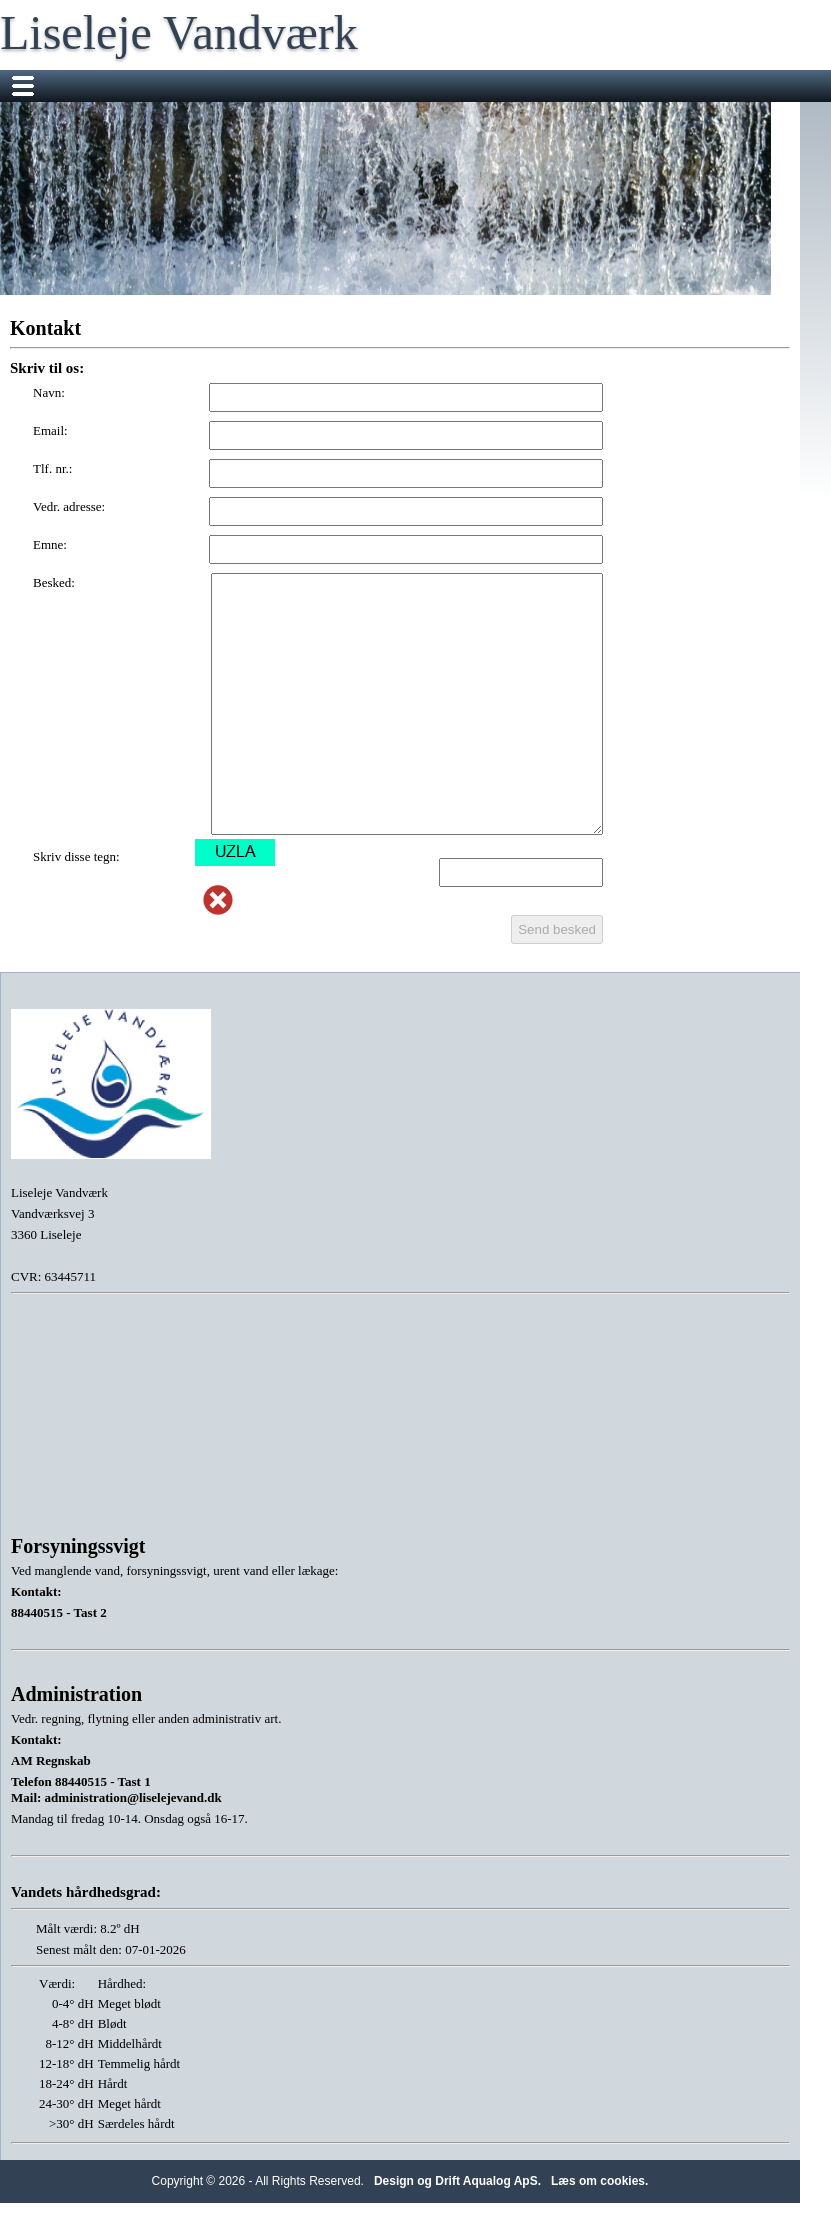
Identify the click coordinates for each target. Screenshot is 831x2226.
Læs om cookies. (599, 2181)
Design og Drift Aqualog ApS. (457, 2181)
